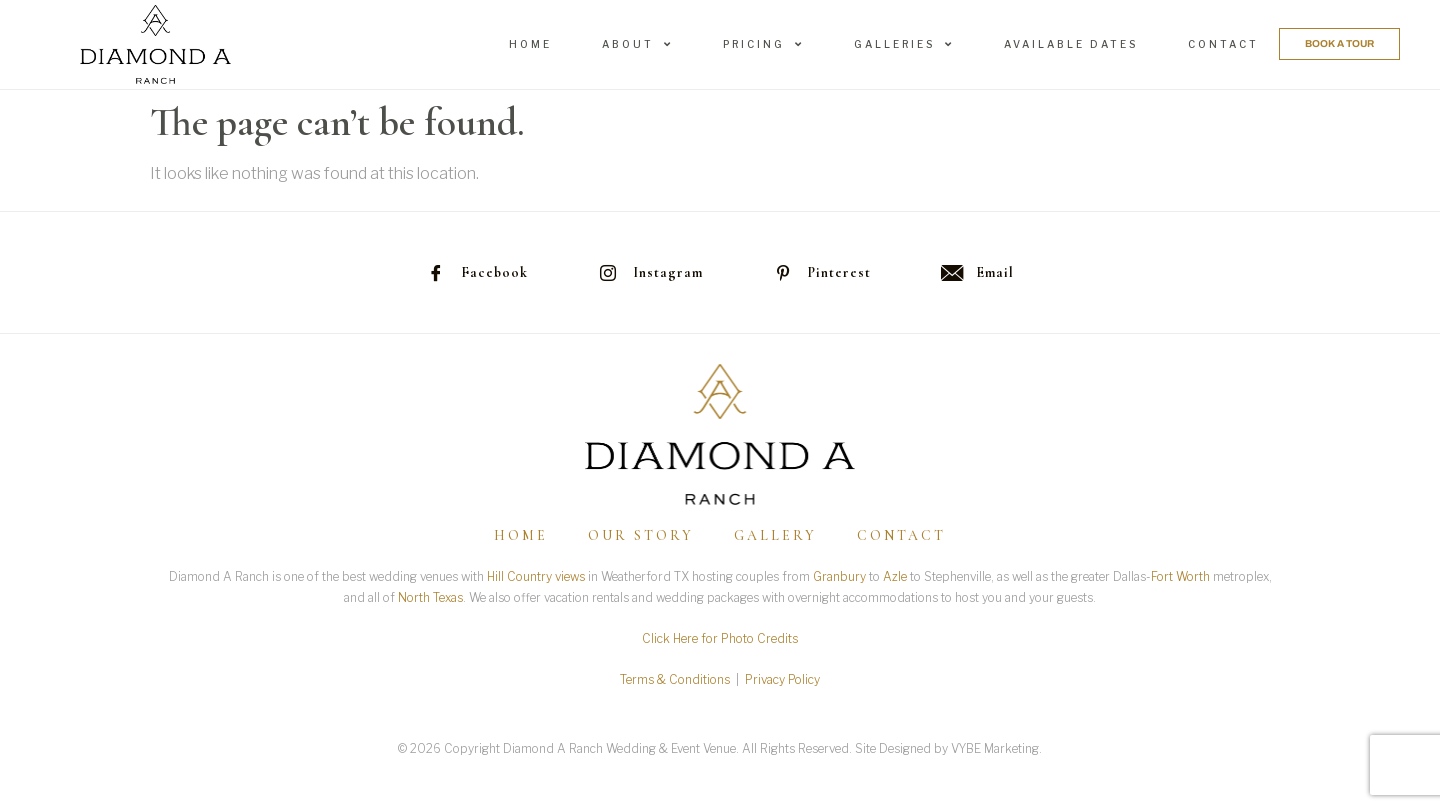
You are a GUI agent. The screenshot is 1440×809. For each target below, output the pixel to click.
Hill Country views (536, 576)
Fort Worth (1180, 576)
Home (530, 44)
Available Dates (1071, 44)
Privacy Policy (782, 679)
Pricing (763, 44)
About (637, 44)
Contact (1223, 44)
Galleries (904, 44)
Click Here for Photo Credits (720, 638)
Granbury (839, 576)
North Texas (430, 597)
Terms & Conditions (675, 679)
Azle (895, 576)
